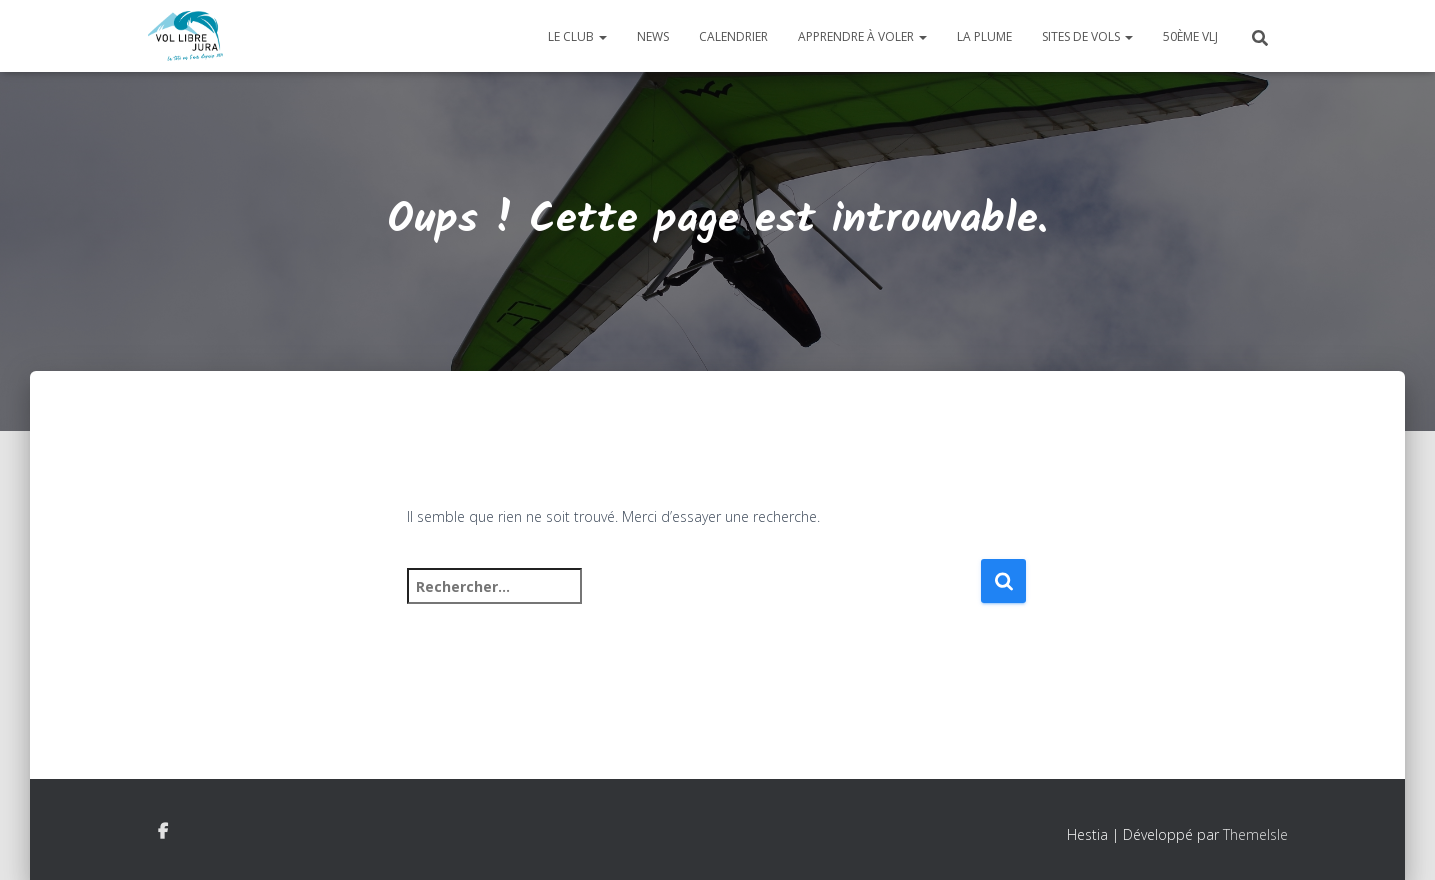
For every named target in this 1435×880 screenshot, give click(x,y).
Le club (577, 36)
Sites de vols (1087, 36)
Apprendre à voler (862, 36)
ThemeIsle (1255, 834)
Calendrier (733, 36)
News (653, 36)
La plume (984, 36)
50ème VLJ (1190, 36)
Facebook (163, 832)
